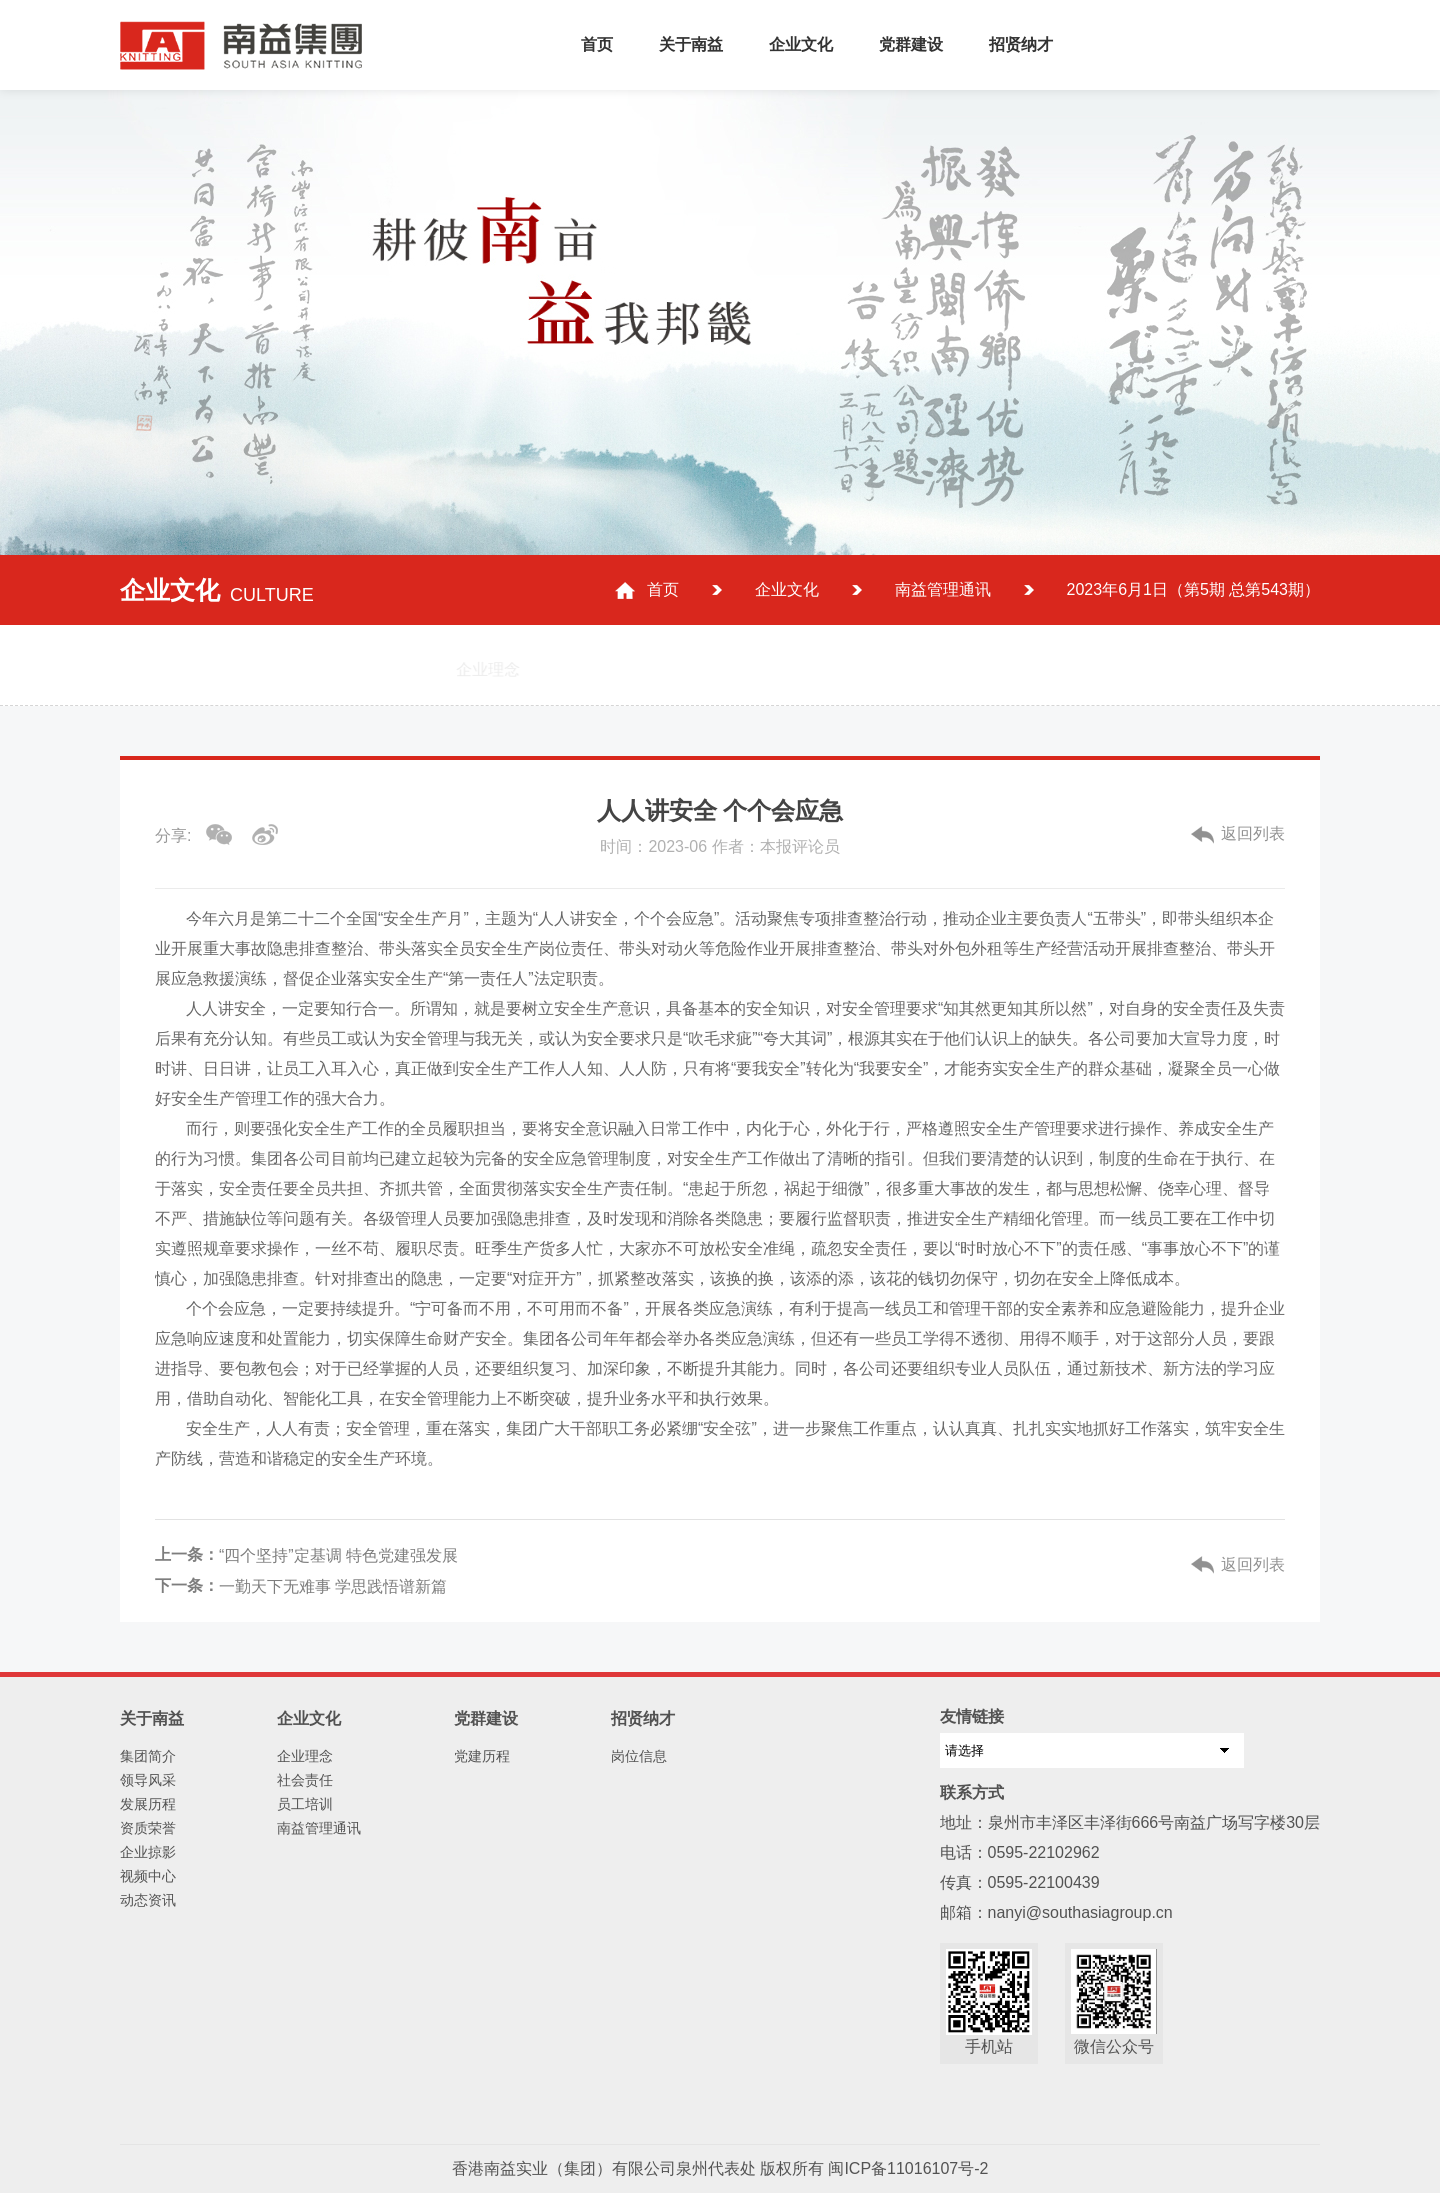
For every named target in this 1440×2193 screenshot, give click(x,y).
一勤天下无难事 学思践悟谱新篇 (333, 1586)
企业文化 (801, 44)
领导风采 (148, 1780)
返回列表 (1253, 833)
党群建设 (911, 44)
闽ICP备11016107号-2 (908, 2168)
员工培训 (305, 1804)
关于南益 (691, 44)
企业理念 (305, 1756)
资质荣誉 (148, 1828)
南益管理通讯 (943, 589)
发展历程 (148, 1804)
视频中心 (148, 1876)
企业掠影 (148, 1852)
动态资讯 (148, 1900)
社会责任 (305, 1780)
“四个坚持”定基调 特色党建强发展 (338, 1555)
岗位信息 (639, 1756)
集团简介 (148, 1756)
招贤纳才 (1021, 44)
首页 (597, 44)
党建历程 (482, 1756)
